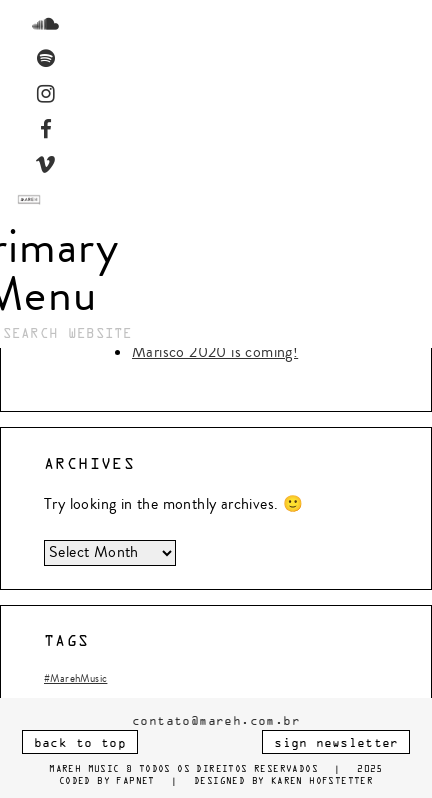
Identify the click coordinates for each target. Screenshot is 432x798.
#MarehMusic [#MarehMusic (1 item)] (75, 678)
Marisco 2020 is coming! (215, 352)
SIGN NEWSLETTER (336, 743)
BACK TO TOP (80, 743)
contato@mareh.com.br (216, 721)
